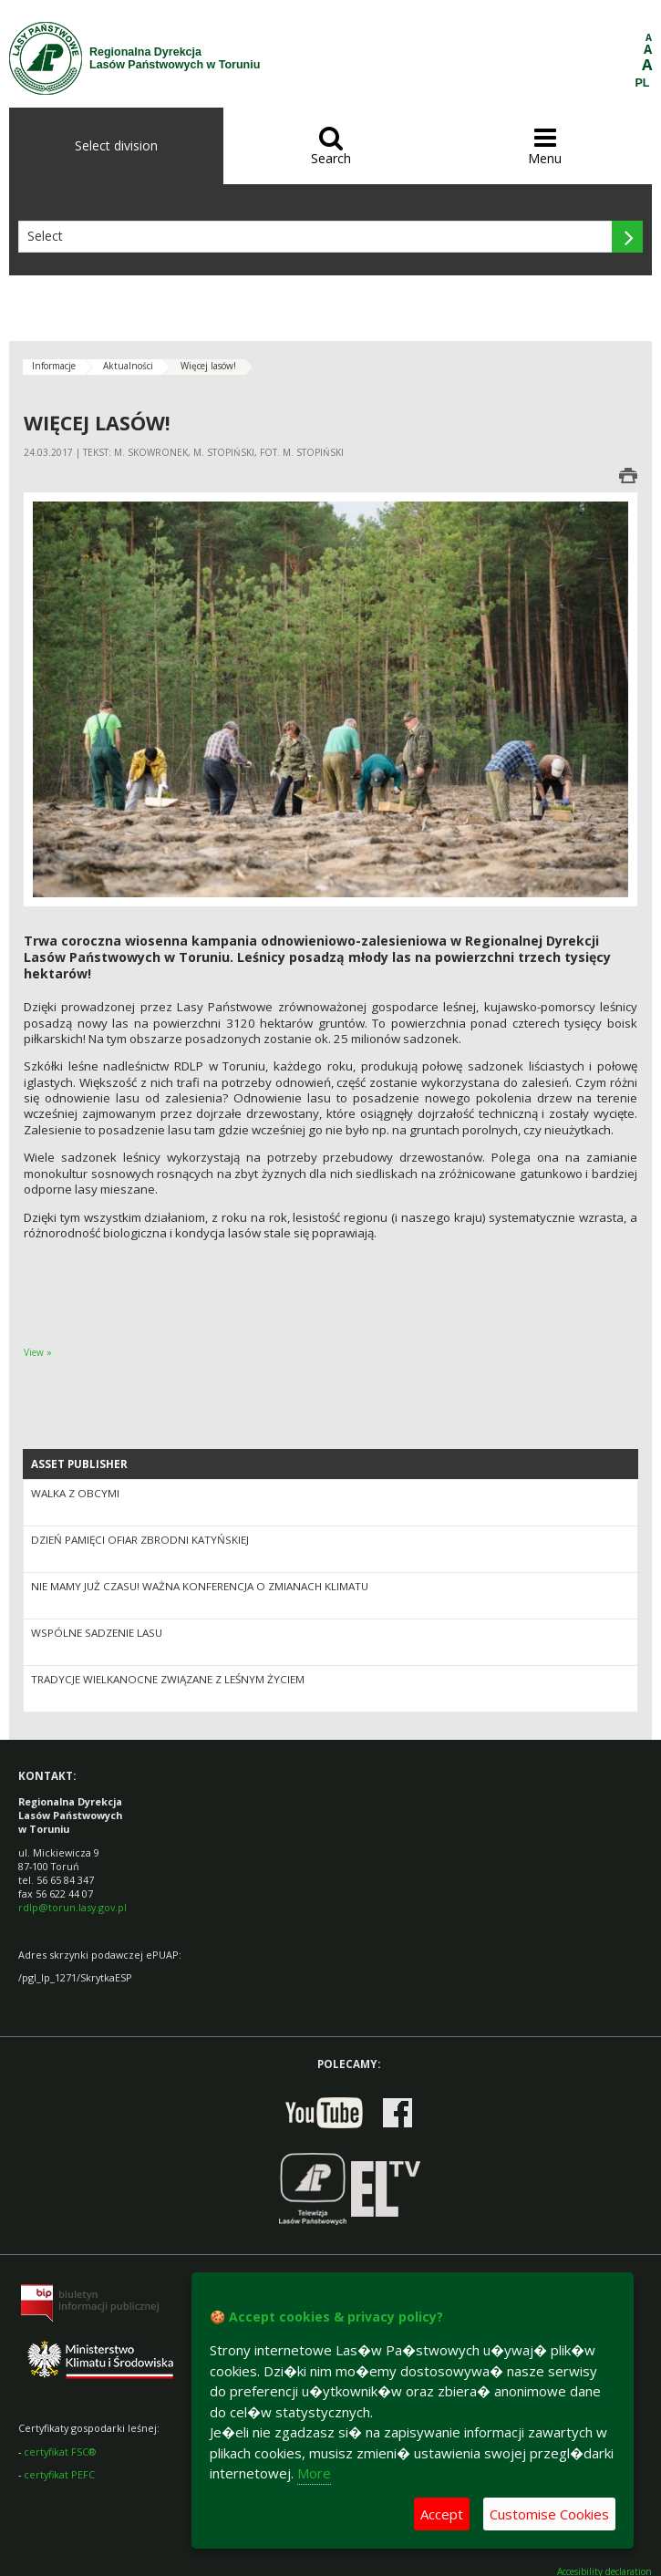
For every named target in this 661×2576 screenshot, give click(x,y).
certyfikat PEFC (59, 2474)
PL (642, 83)
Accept (441, 2514)
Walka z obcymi (75, 1493)
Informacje (54, 365)
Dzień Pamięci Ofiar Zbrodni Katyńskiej (140, 1540)
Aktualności (128, 365)
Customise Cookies (549, 2514)
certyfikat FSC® (60, 2451)
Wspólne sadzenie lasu (96, 1633)
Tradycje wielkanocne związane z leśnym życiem (168, 1679)
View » (38, 1352)
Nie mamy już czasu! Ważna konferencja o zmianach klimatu (199, 1586)
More (314, 2473)
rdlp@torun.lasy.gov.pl (72, 1907)
